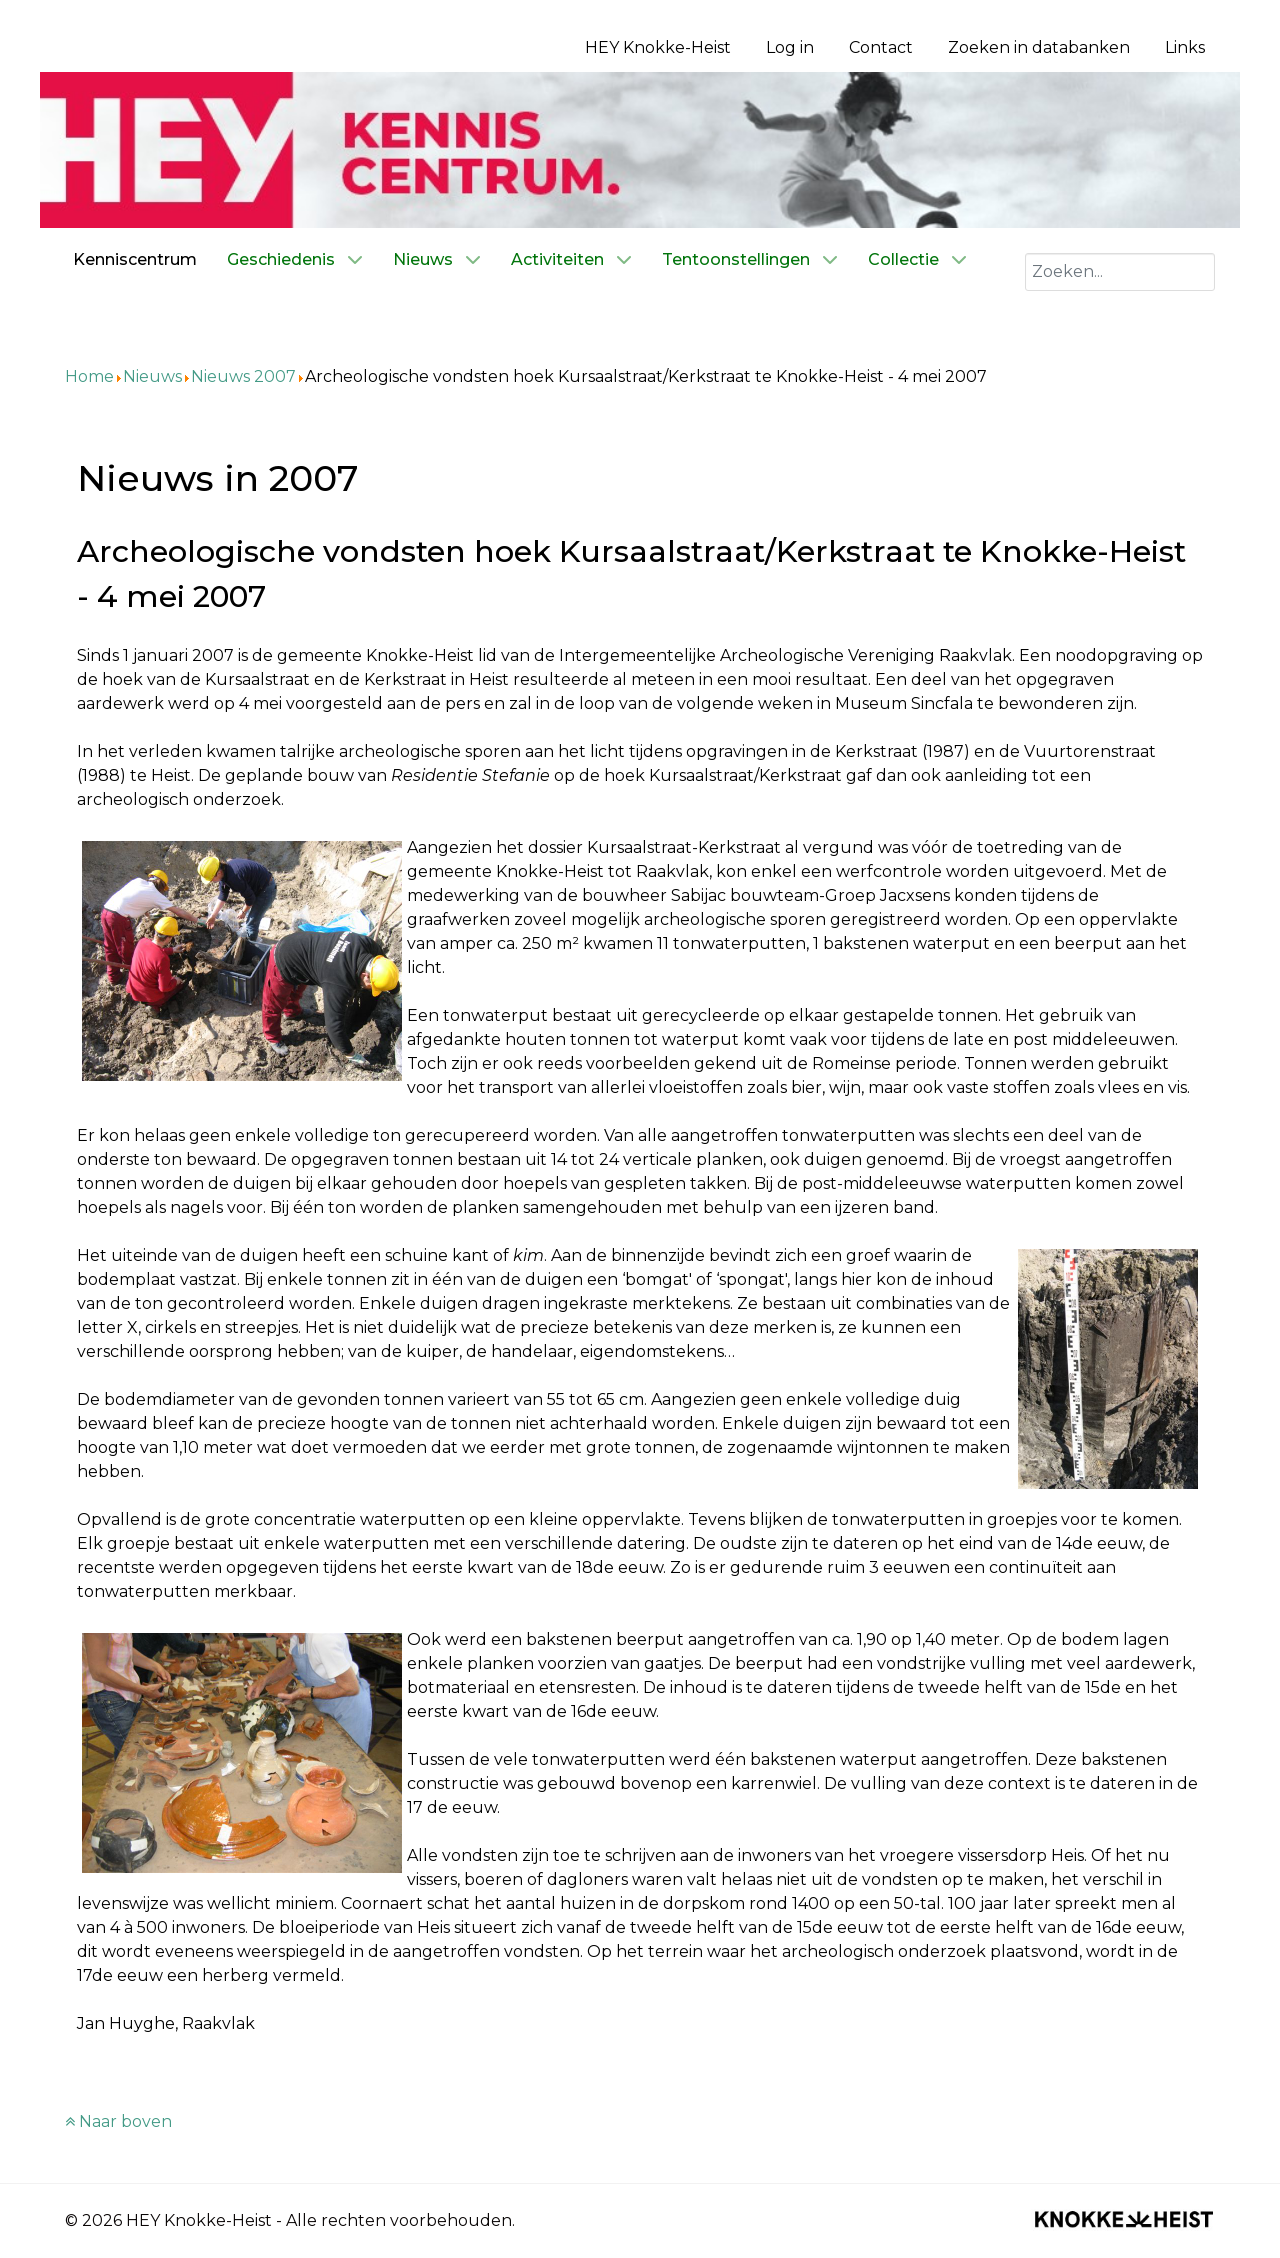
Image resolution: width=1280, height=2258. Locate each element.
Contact (881, 47)
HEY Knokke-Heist (658, 47)
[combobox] (1120, 272)
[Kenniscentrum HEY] (640, 148)
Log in (790, 47)
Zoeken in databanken (1039, 47)
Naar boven (118, 2121)
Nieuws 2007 (243, 376)
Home (89, 376)
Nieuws (152, 376)
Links (1185, 47)
